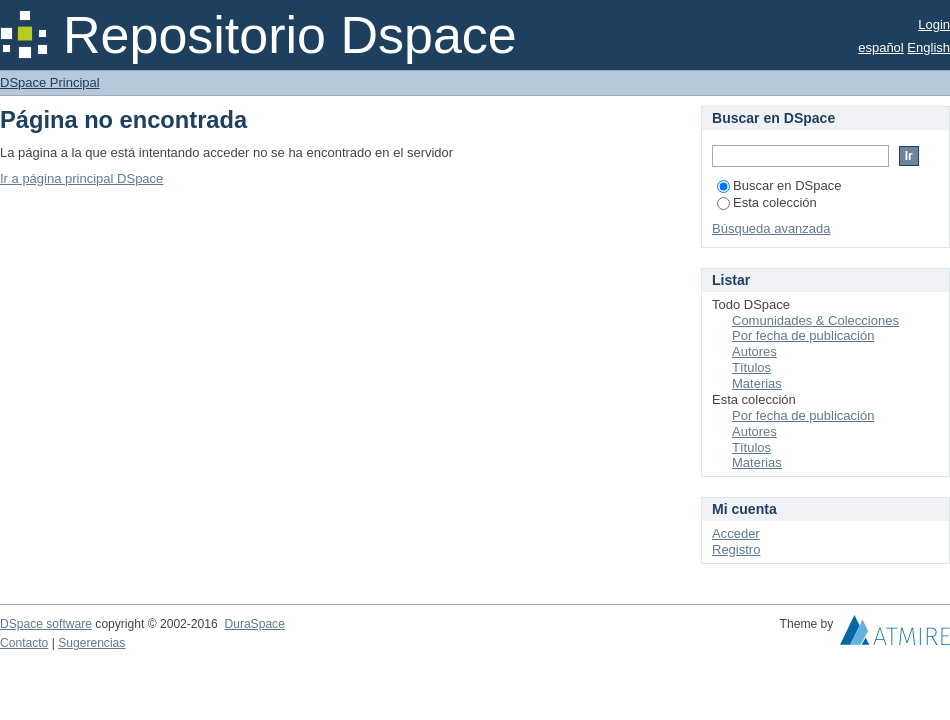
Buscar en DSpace (779, 185)
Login (934, 24)
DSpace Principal (50, 82)
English (928, 47)
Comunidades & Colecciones (815, 320)
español (881, 47)
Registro (736, 549)
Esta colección (767, 202)
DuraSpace (254, 624)
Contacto (24, 643)
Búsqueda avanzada (771, 228)
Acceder (736, 533)
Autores (754, 351)
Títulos (751, 367)
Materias (757, 383)
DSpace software (46, 624)
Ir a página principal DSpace (81, 178)
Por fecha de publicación (803, 335)
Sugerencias (91, 643)
